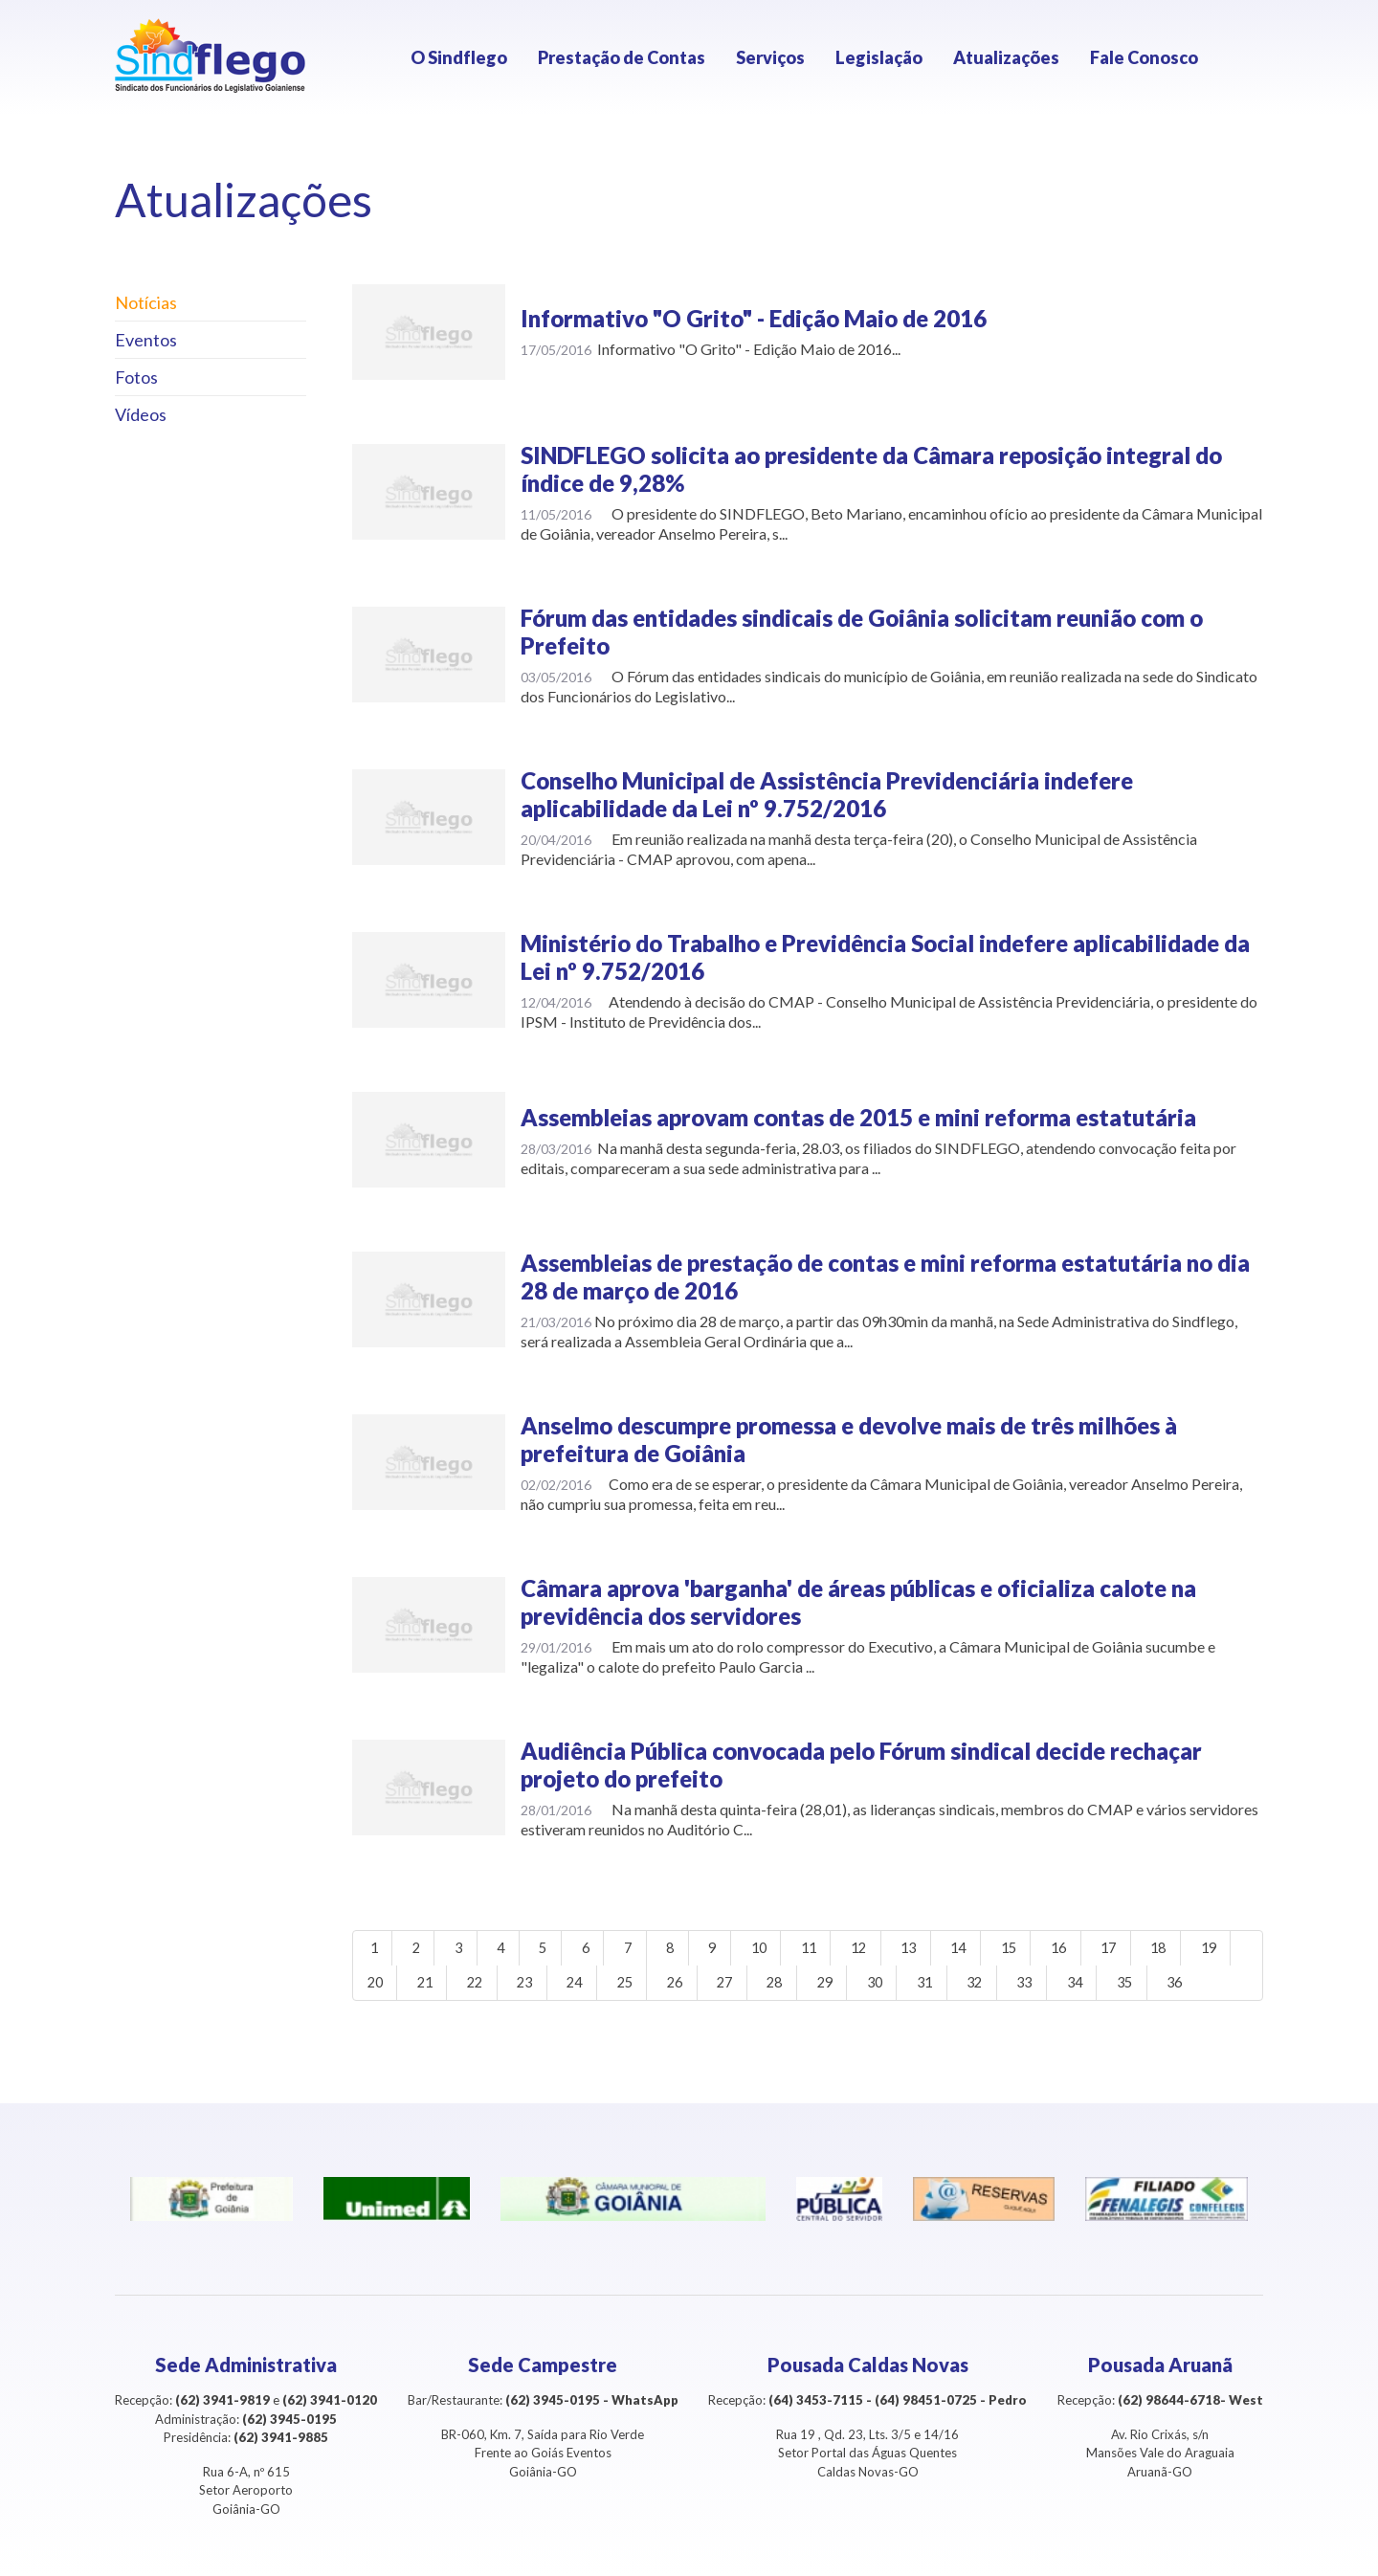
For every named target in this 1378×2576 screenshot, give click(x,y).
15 (1066, 1950)
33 (1140, 1988)
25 (704, 1988)
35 (377, 2026)
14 (1011, 1950)
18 (1229, 1950)
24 (649, 1988)
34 (1195, 1988)
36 (431, 2026)
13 (957, 1950)
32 (1086, 1988)
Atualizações (1006, 57)
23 (595, 1988)
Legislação (878, 57)
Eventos (146, 339)
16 (1120, 1950)
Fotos (136, 377)
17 (1175, 1950)
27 (813, 1988)
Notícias (146, 302)
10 (793, 1950)
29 (922, 1988)
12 (902, 1950)
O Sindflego (459, 57)
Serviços (770, 57)
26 (758, 1988)
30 (977, 1988)
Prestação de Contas (621, 57)
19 (377, 1988)
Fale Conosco (1144, 57)
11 (847, 1950)
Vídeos (141, 414)
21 (486, 1988)
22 (540, 1988)
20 (431, 1988)
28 (868, 1988)
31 (1031, 1988)
